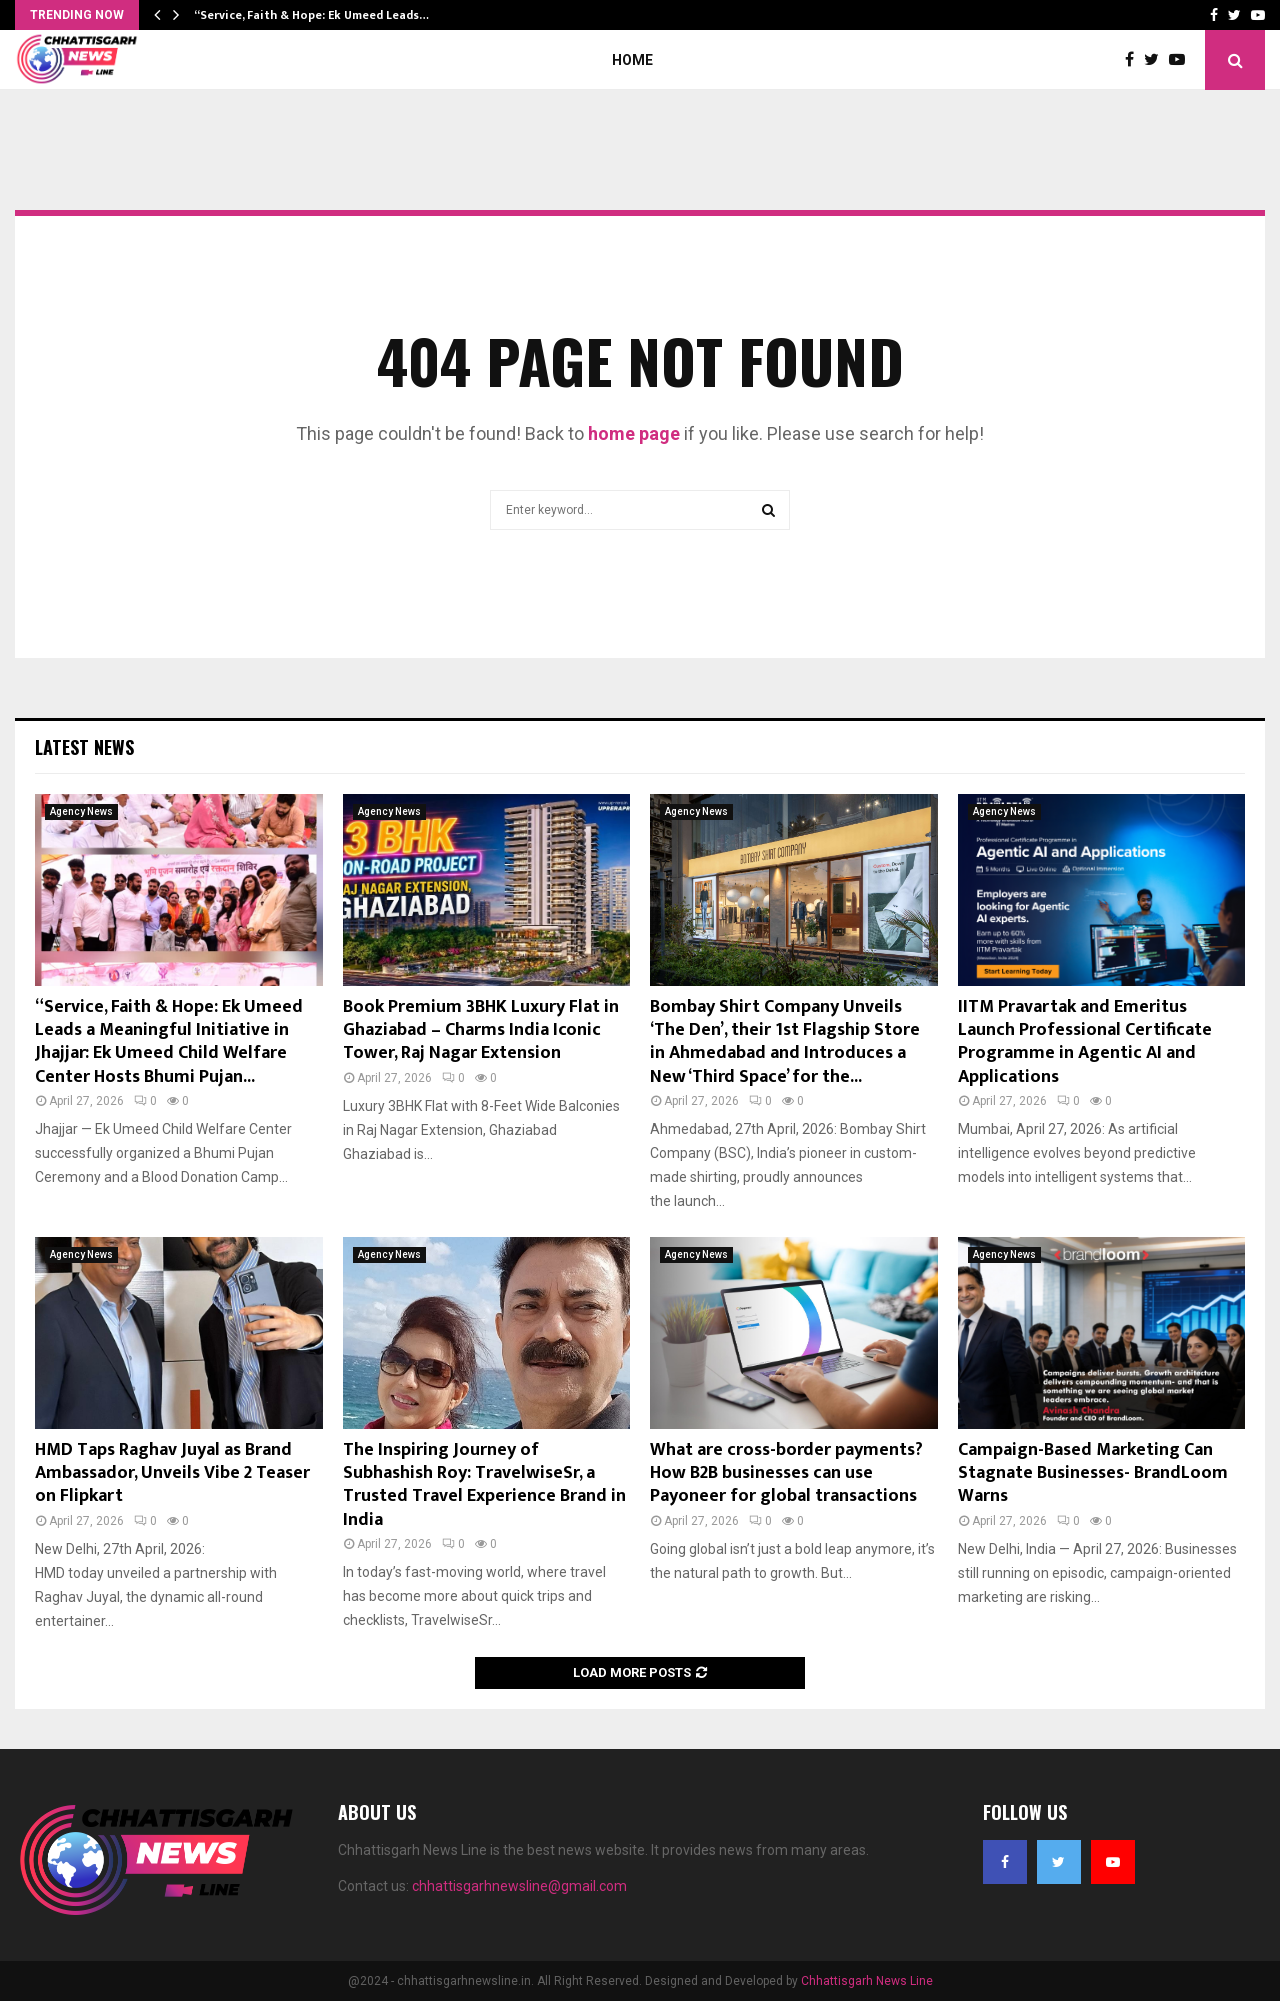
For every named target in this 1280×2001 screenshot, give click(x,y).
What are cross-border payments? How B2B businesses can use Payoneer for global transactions (786, 1473)
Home (632, 60)
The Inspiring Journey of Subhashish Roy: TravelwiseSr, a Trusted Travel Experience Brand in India (484, 1485)
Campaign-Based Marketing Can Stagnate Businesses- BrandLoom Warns (1093, 1473)
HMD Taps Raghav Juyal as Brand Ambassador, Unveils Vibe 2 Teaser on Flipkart (172, 1473)
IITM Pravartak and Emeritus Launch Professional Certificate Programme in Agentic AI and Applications (1085, 1042)
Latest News (84, 747)
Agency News (81, 811)
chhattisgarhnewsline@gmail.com (519, 1886)
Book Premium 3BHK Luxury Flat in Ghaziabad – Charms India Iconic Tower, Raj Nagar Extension (481, 1030)
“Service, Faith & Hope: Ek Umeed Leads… (311, 15)
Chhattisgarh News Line (867, 1981)
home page (634, 433)
